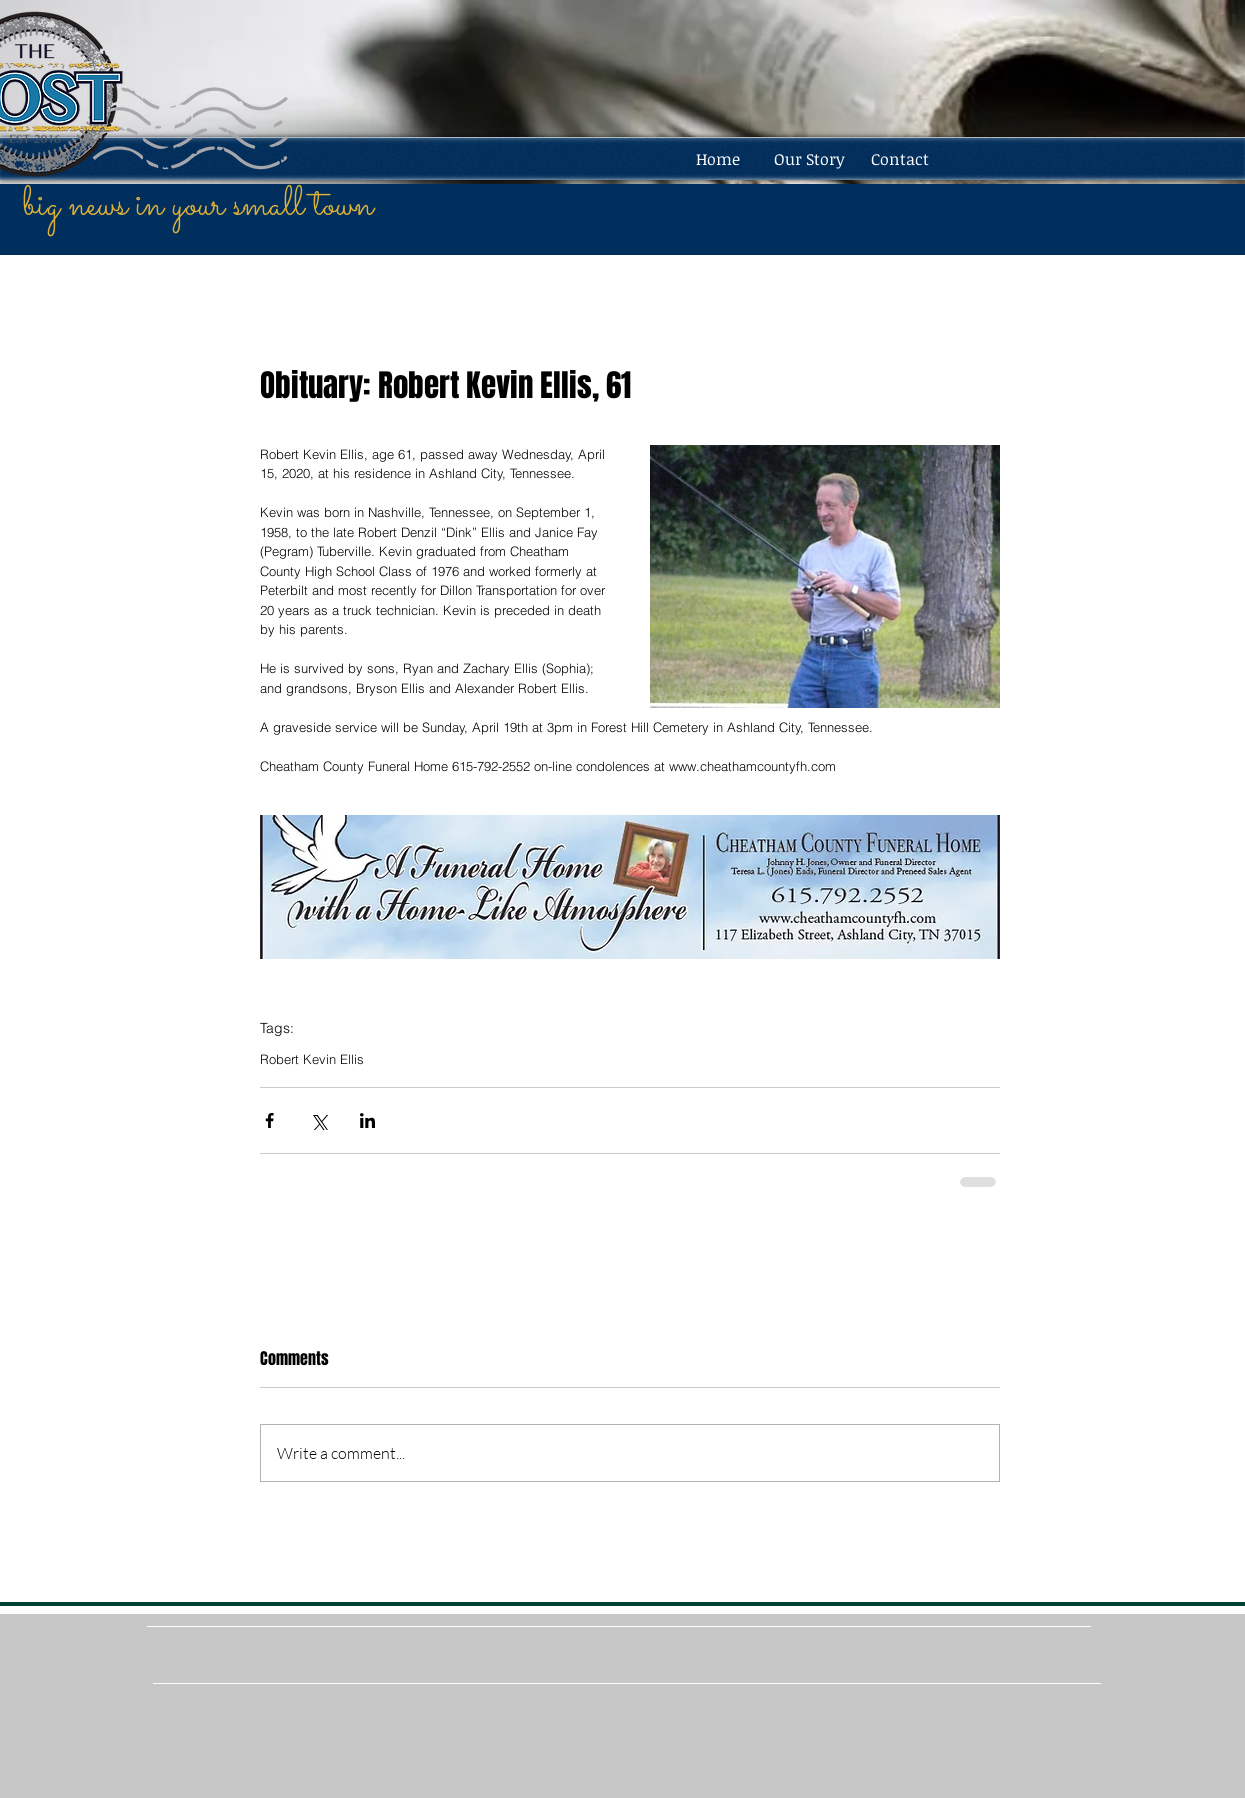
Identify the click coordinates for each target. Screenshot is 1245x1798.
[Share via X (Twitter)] (318, 1120)
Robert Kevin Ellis (312, 1059)
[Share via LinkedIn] (367, 1120)
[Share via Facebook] (269, 1120)
